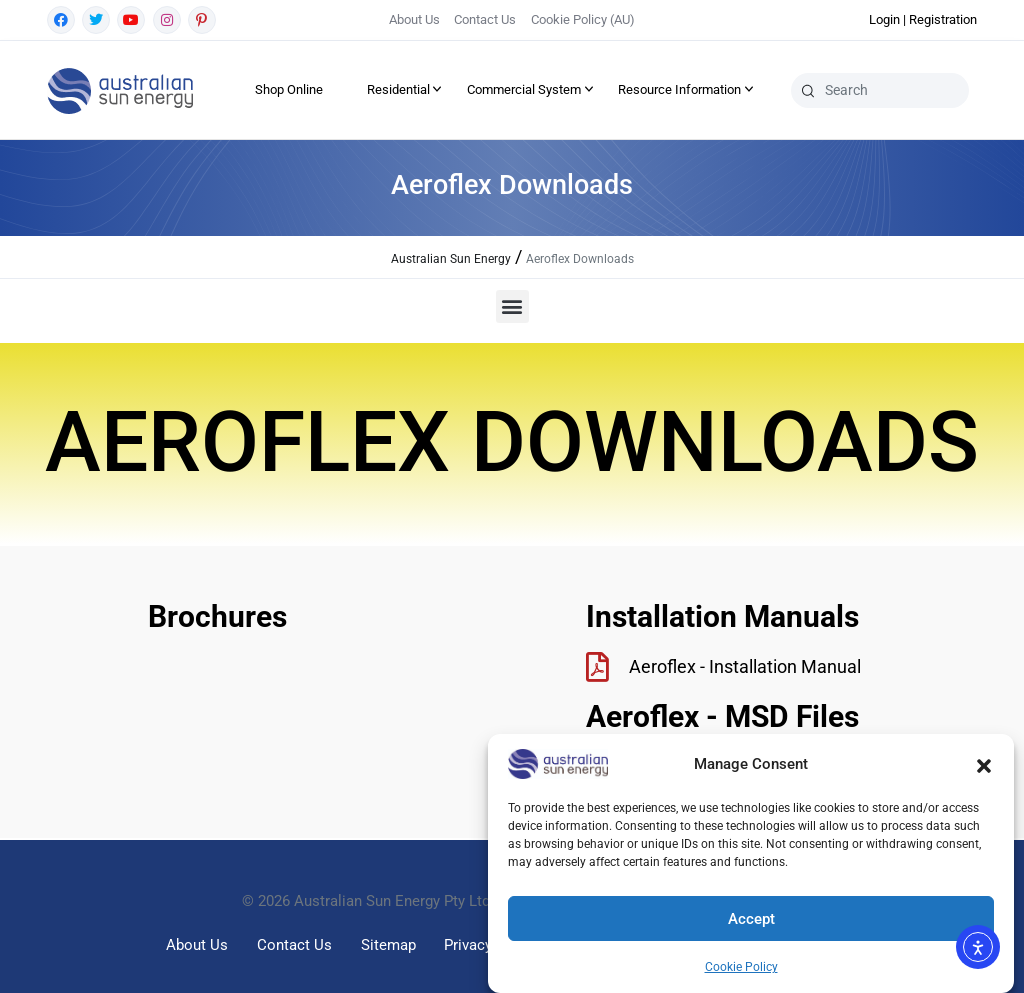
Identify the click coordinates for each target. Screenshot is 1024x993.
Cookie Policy (741, 967)
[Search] (808, 90)
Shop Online (289, 89)
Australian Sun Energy (451, 259)
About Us (414, 19)
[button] (984, 764)
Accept (751, 919)
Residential (398, 89)
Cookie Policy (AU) (583, 19)
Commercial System (524, 89)
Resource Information (679, 89)
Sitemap (388, 945)
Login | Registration (923, 19)
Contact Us (485, 19)
